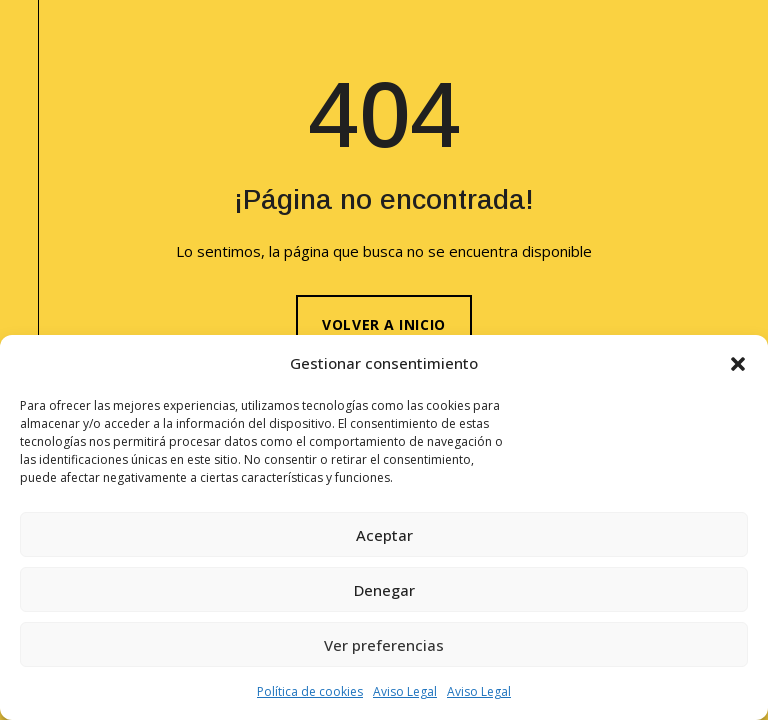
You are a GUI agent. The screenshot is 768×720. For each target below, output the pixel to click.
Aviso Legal (405, 691)
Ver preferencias (384, 645)
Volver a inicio (383, 324)
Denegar (384, 590)
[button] (738, 364)
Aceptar (384, 535)
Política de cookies (310, 691)
